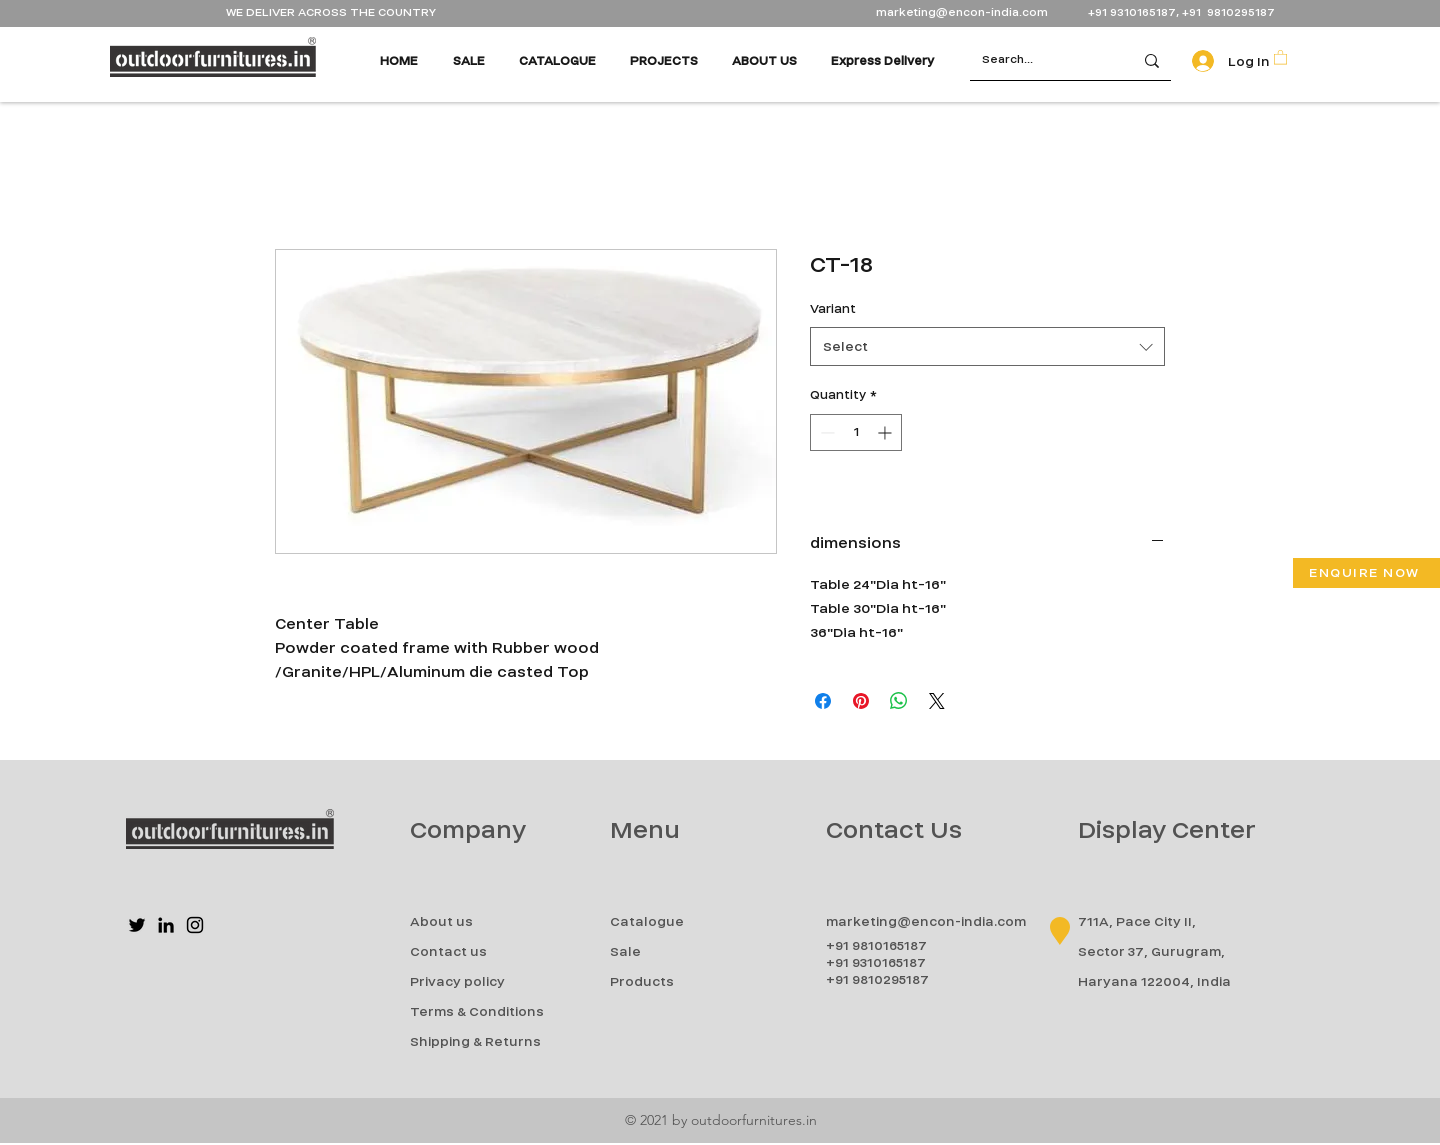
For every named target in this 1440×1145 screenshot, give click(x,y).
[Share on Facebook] (823, 701)
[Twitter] (137, 925)
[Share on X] (937, 701)
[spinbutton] (856, 432)
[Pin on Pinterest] (861, 701)
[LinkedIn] (166, 925)
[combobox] (987, 346)
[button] (1280, 56)
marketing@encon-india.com (962, 12)
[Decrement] (825, 432)
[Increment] (886, 432)
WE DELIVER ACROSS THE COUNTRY (331, 12)
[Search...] (1036, 60)
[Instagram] (195, 925)
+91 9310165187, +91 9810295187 (1181, 12)
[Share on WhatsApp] (899, 701)
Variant (833, 309)
